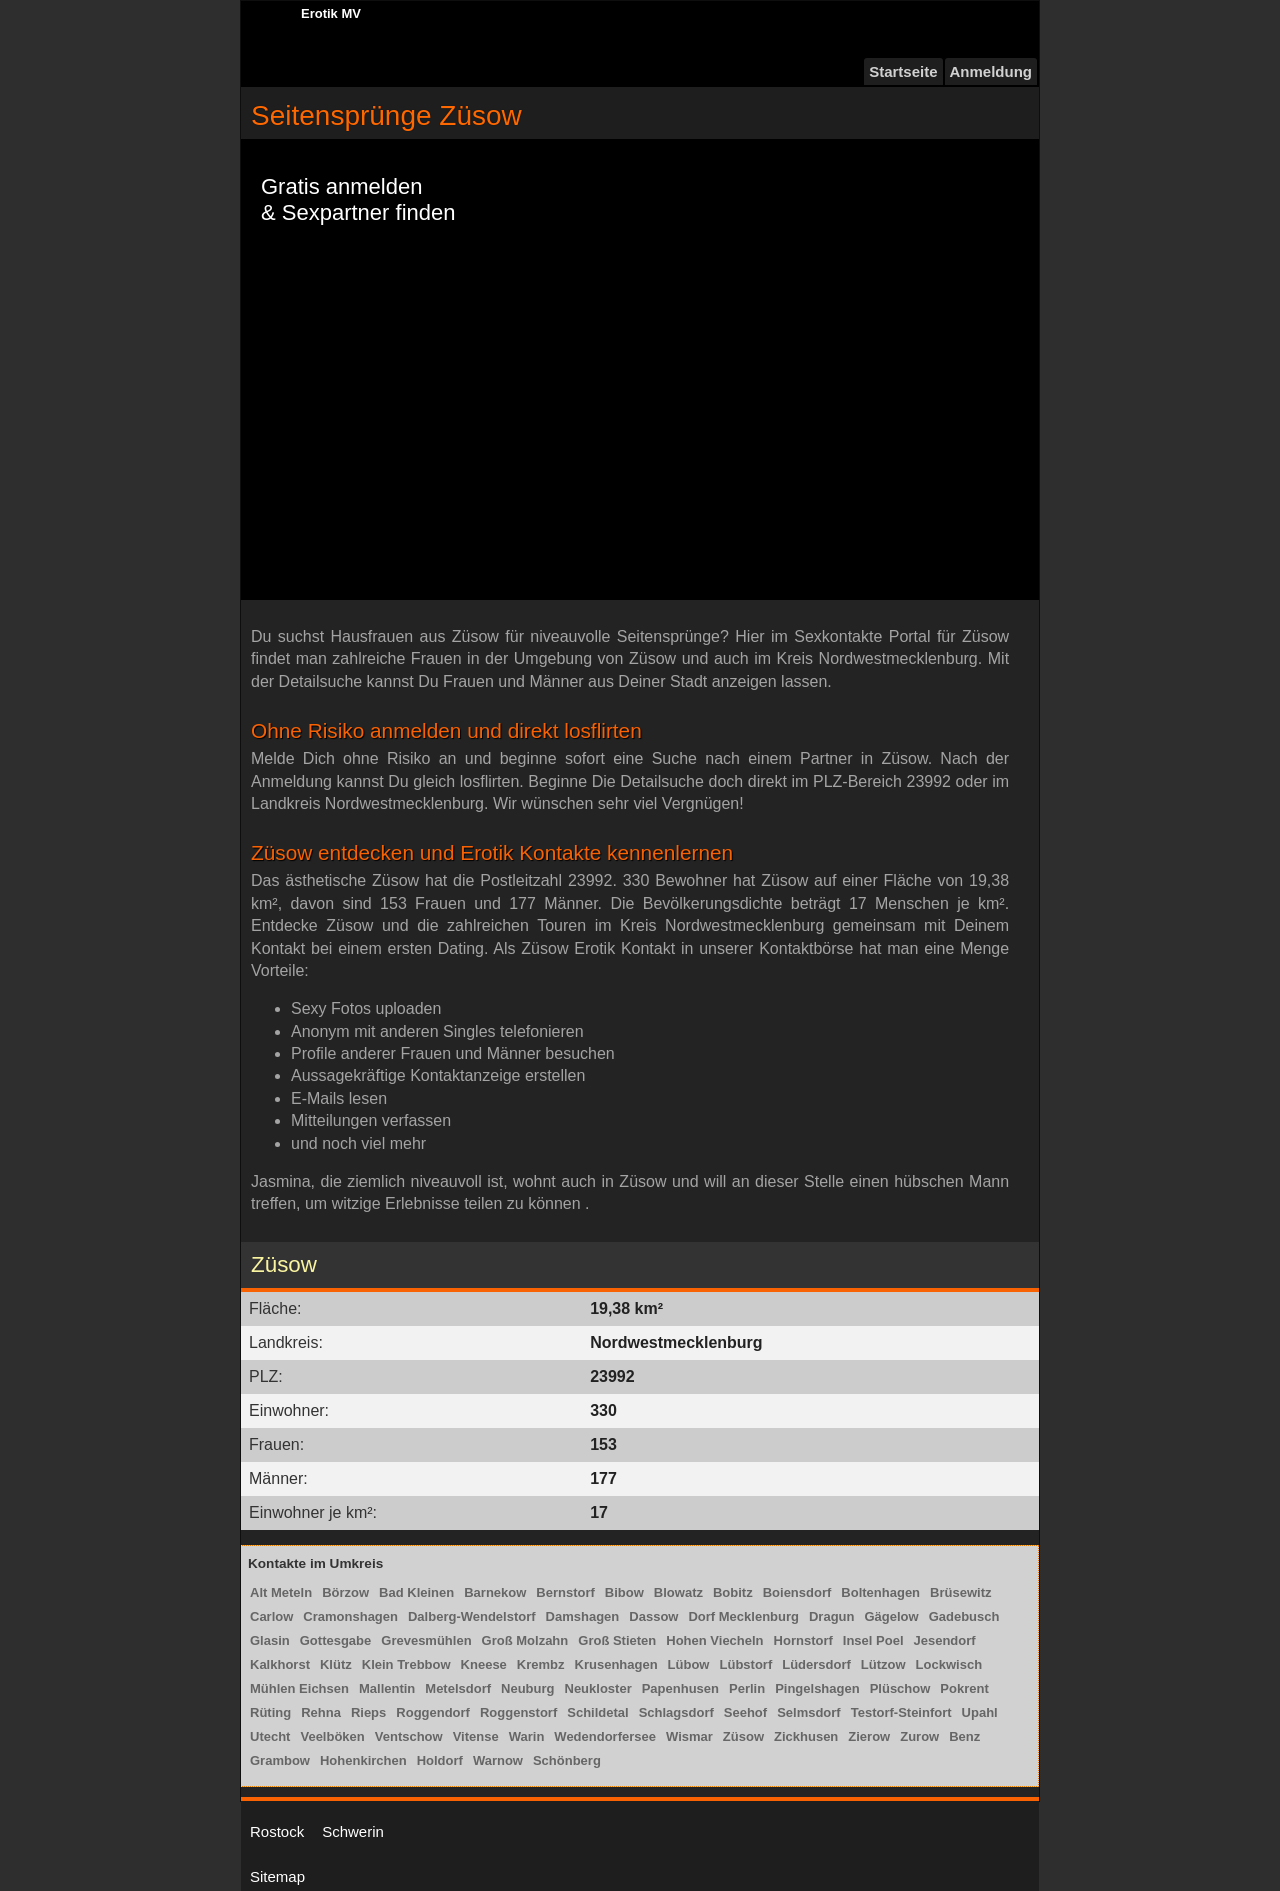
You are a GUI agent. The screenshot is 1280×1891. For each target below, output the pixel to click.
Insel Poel (873, 1640)
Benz (964, 1736)
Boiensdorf (797, 1592)
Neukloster (598, 1688)
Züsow (743, 1736)
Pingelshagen (817, 1688)
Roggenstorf (518, 1712)
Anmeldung (991, 71)
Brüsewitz (960, 1592)
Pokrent (964, 1688)
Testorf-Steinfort (901, 1712)
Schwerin (353, 1831)
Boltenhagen (880, 1592)
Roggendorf (433, 1712)
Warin (527, 1736)
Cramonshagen (350, 1616)
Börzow (345, 1592)
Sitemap (277, 1876)
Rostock (277, 1831)
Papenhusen (680, 1688)
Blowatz (678, 1592)
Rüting (270, 1712)
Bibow (624, 1592)
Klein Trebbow (406, 1664)
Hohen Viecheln (714, 1640)
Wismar (689, 1736)
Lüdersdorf (816, 1664)
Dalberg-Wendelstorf (472, 1616)
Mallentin (387, 1688)
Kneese (484, 1664)
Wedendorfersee (605, 1736)
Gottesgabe (336, 1640)
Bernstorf (565, 1592)
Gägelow (891, 1616)
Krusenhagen (616, 1664)
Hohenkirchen (363, 1760)
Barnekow (495, 1592)
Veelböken (332, 1736)
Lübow (689, 1664)
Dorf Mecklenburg (743, 1616)
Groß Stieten (617, 1640)
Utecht (270, 1736)
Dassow (653, 1616)
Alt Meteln (281, 1592)
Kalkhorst (280, 1664)
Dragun (832, 1616)
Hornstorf (803, 1640)
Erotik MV (331, 13)
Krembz (541, 1664)
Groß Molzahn (525, 1640)
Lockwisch (949, 1664)
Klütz (336, 1664)
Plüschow (900, 1688)
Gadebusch (964, 1616)
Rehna (321, 1712)
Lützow (883, 1664)
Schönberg (567, 1760)
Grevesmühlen (426, 1640)
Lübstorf (746, 1664)
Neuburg (527, 1688)
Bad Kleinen (416, 1592)
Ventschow (409, 1736)
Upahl (980, 1712)
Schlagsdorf (676, 1712)
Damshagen (583, 1616)
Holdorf (440, 1760)
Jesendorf (945, 1640)
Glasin (270, 1640)
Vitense (476, 1736)
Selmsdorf (809, 1712)
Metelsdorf (458, 1688)
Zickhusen (806, 1736)
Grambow (280, 1760)
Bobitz (733, 1592)
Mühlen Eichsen (299, 1688)
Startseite (903, 71)
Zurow (919, 1736)
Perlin (747, 1688)
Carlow (271, 1616)
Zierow (869, 1736)
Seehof (745, 1712)
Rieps (368, 1712)
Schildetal (597, 1712)
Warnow (498, 1760)
